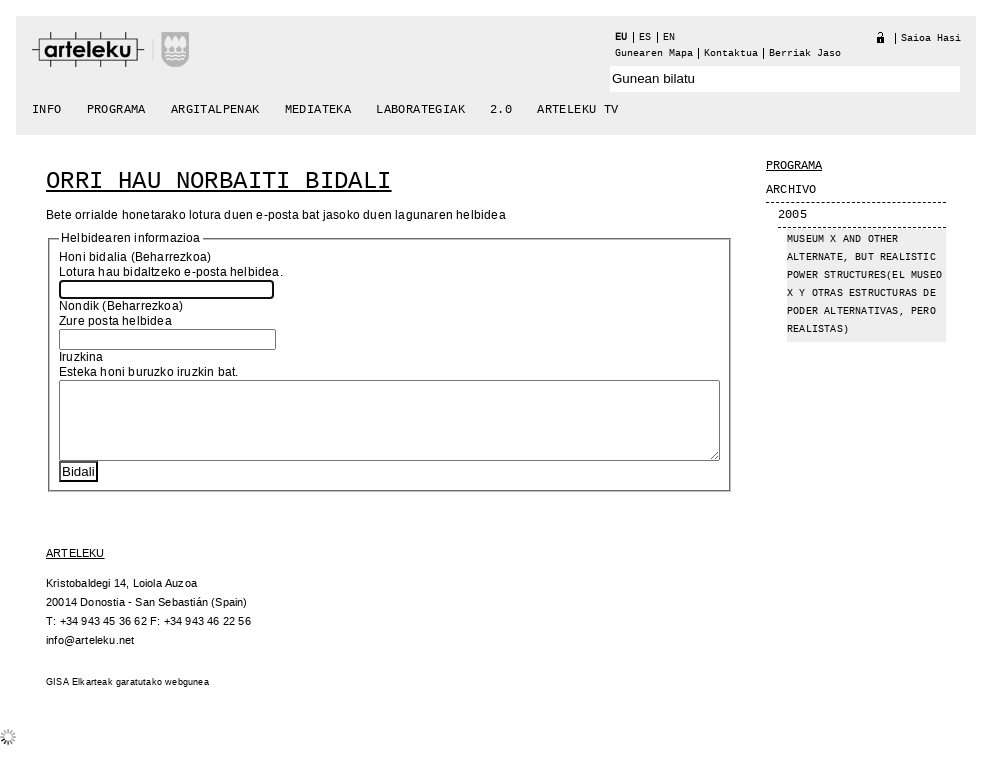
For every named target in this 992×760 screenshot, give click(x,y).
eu (621, 37)
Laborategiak (420, 110)
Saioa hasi (931, 38)
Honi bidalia (93, 257)
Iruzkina (81, 357)
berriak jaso (805, 53)
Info (47, 110)
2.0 (501, 110)
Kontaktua (731, 53)
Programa (116, 110)
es (645, 37)
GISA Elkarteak (79, 697)
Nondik (79, 306)
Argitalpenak (215, 110)
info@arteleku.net (90, 655)
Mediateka (318, 110)
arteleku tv (577, 110)
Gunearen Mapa (654, 53)
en (669, 37)
